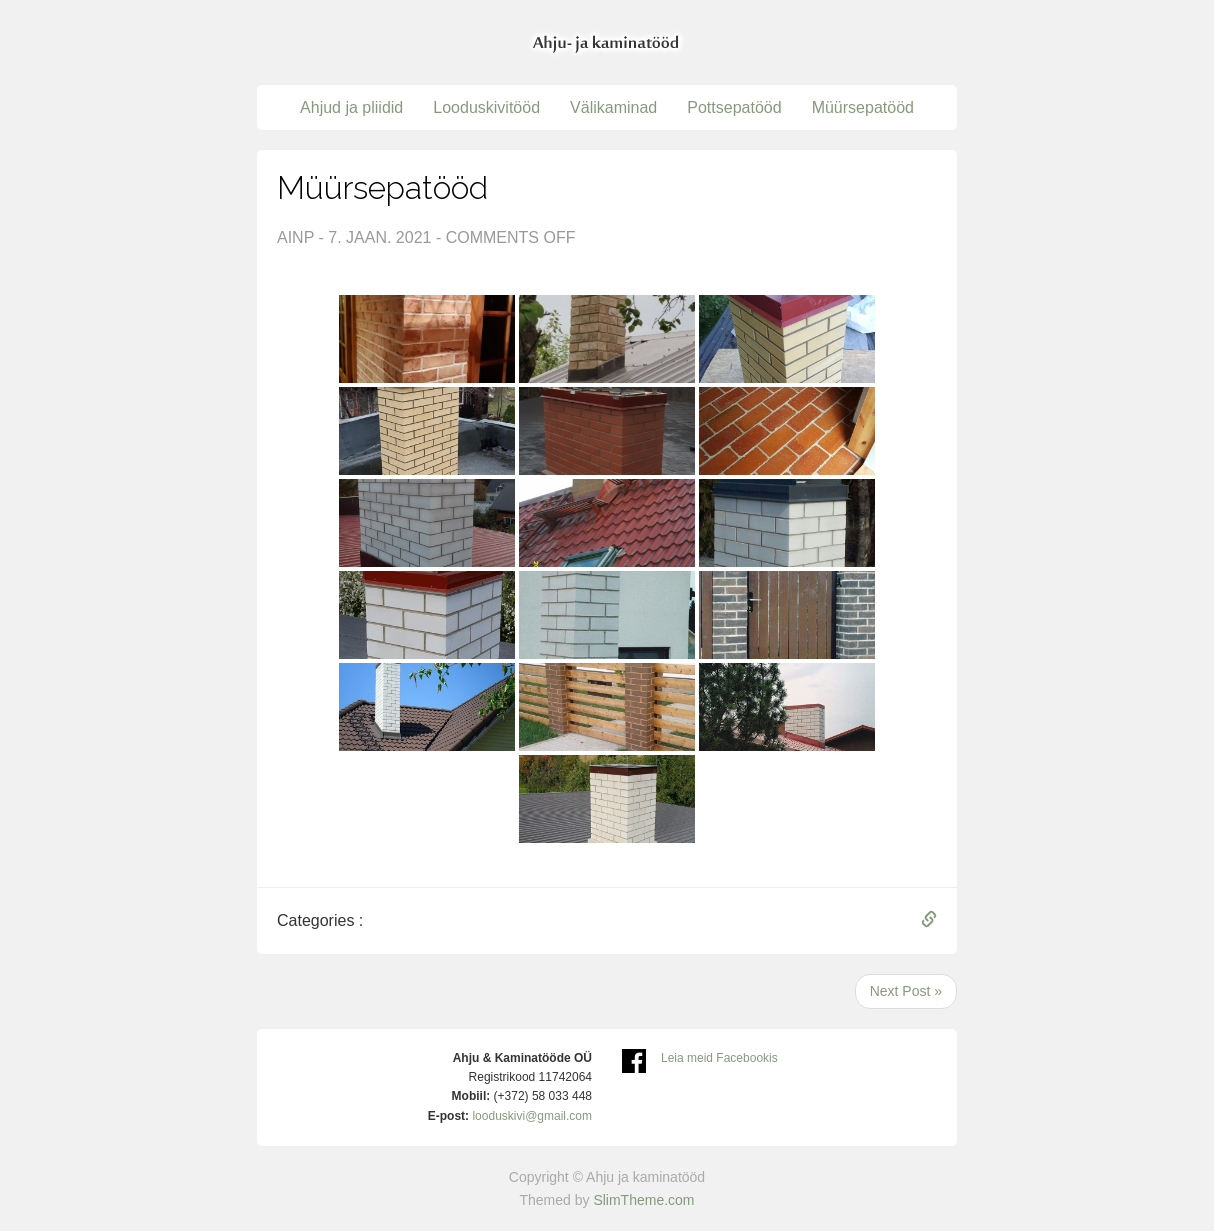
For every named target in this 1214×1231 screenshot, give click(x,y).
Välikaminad (613, 107)
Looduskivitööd (486, 107)
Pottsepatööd (734, 107)
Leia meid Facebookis (719, 1058)
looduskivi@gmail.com (532, 1116)
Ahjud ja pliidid (351, 107)
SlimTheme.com (643, 1200)
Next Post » (906, 991)
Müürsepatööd (863, 107)
